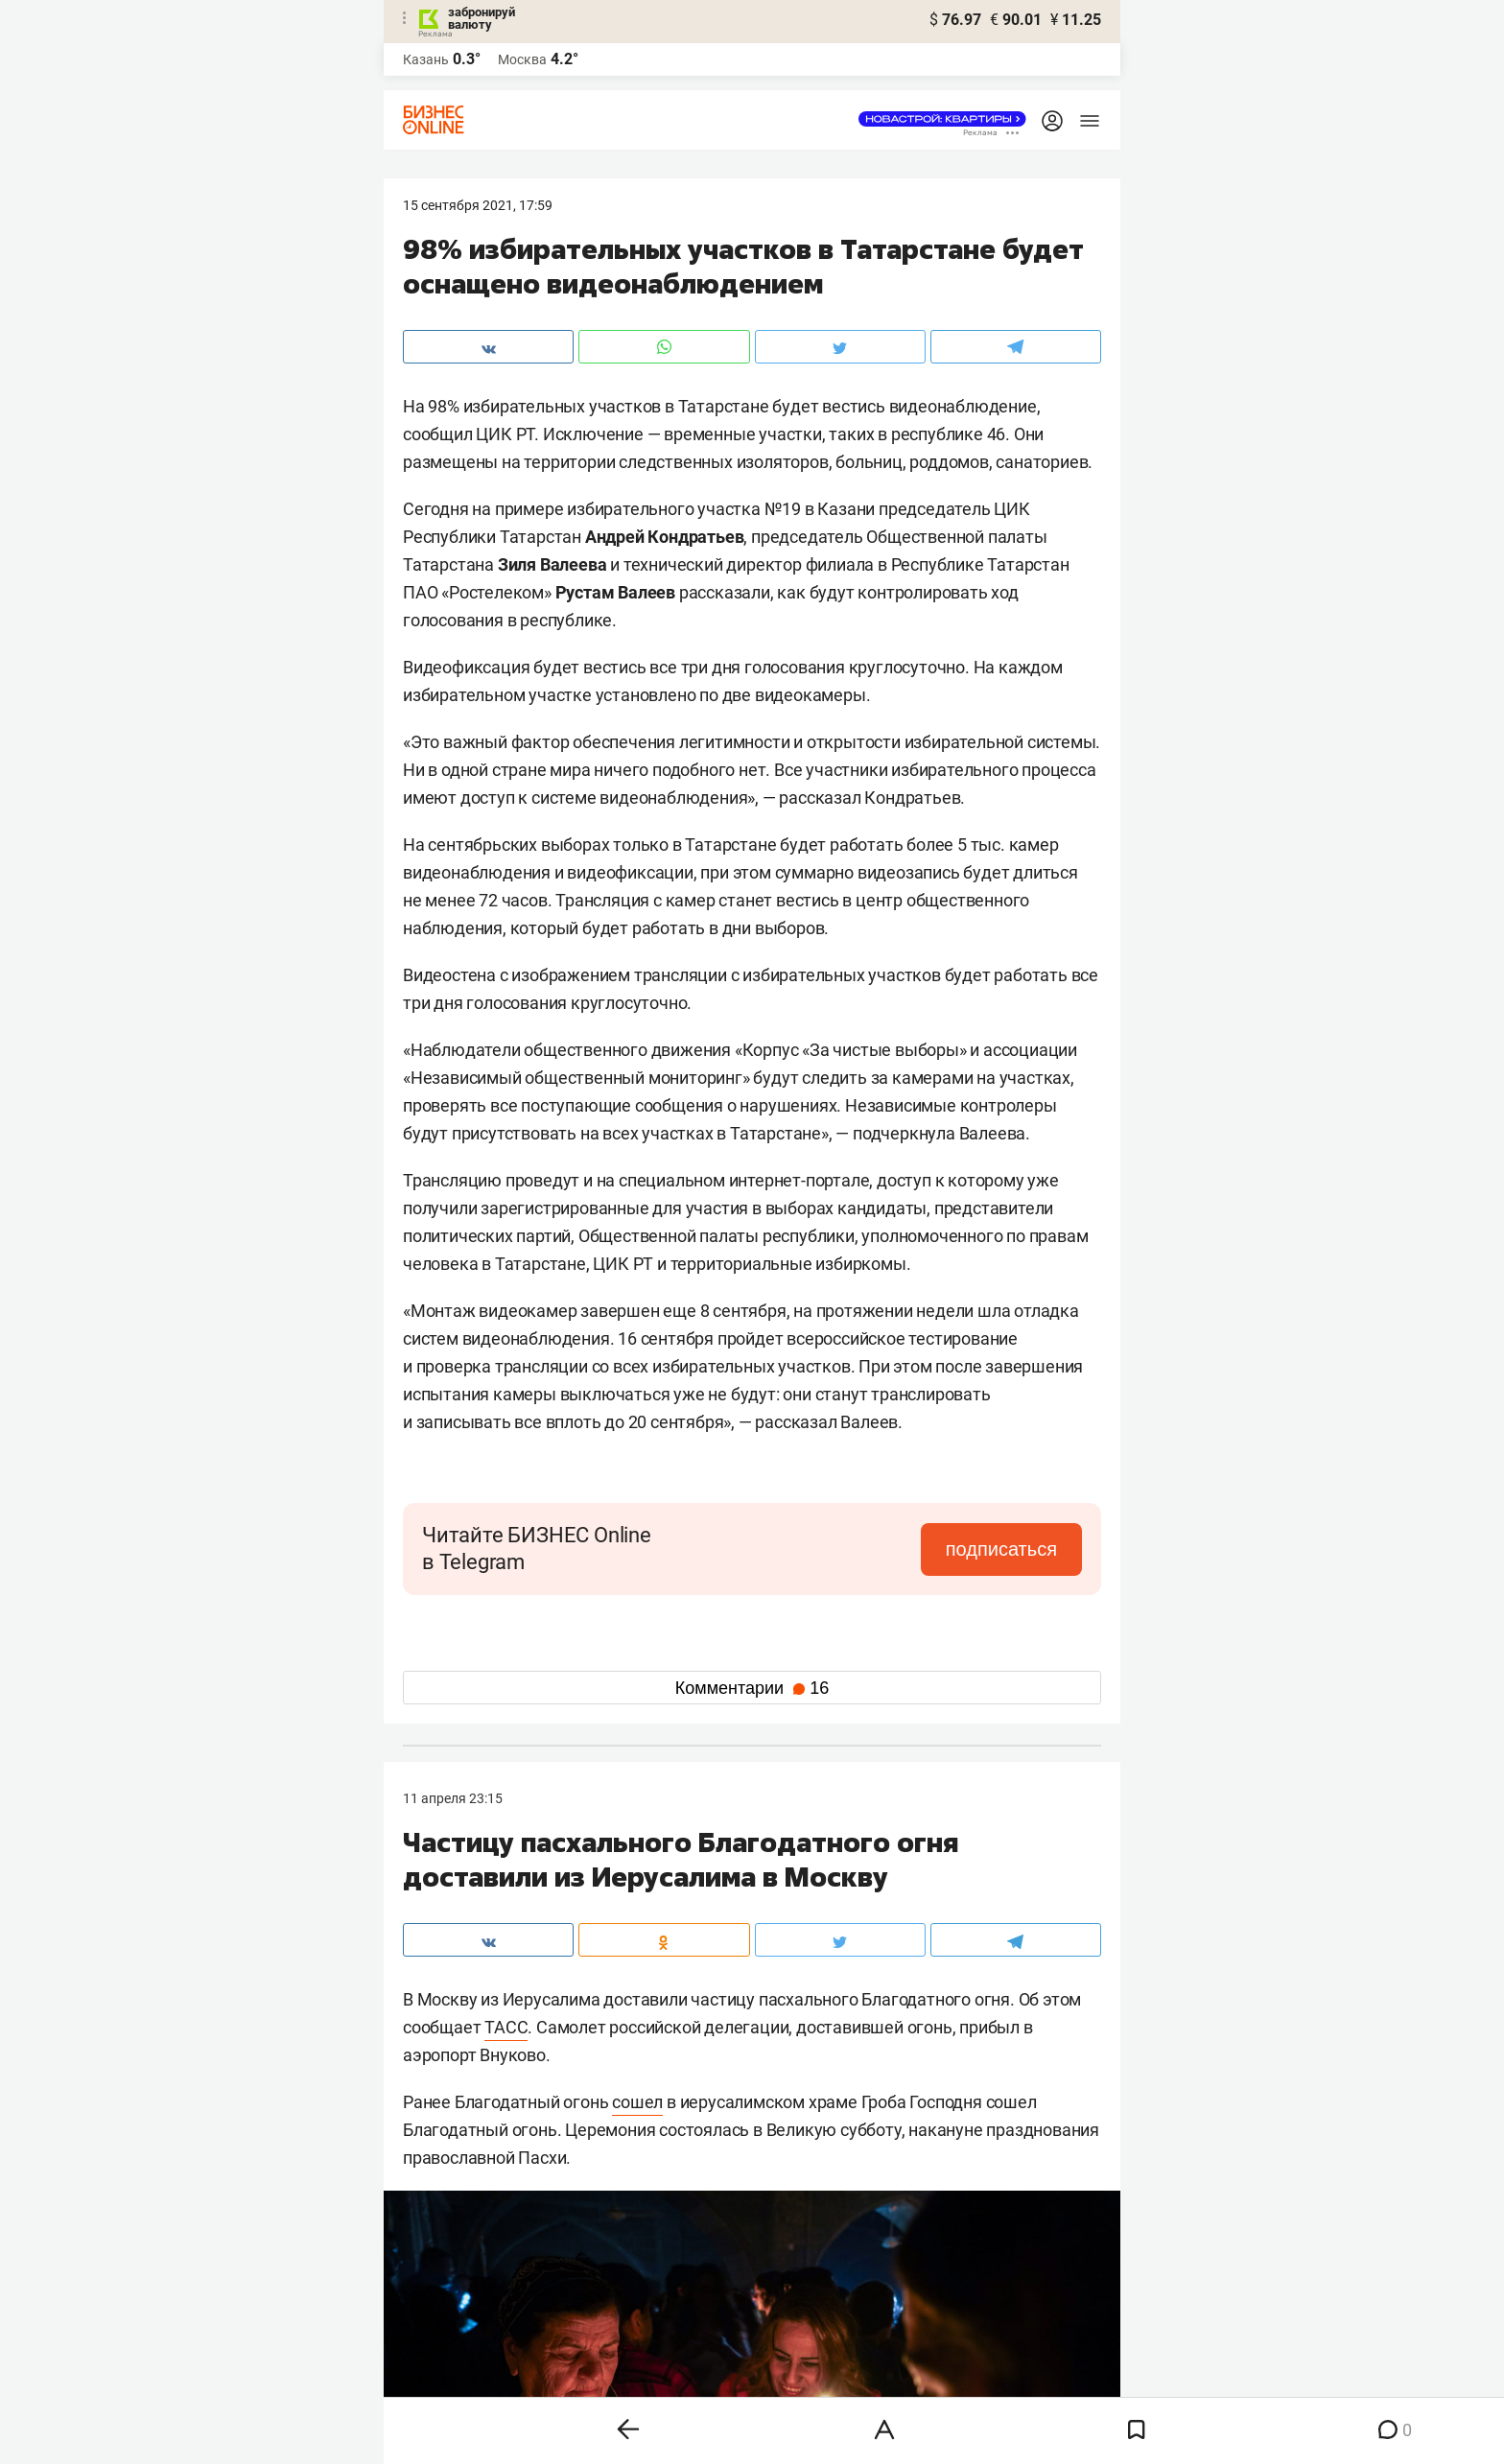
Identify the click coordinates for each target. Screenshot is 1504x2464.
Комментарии (752, 1688)
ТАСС (506, 2027)
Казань (426, 59)
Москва (522, 59)
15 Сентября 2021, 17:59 (477, 205)
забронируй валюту (481, 18)
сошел (637, 2102)
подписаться (1001, 1549)
